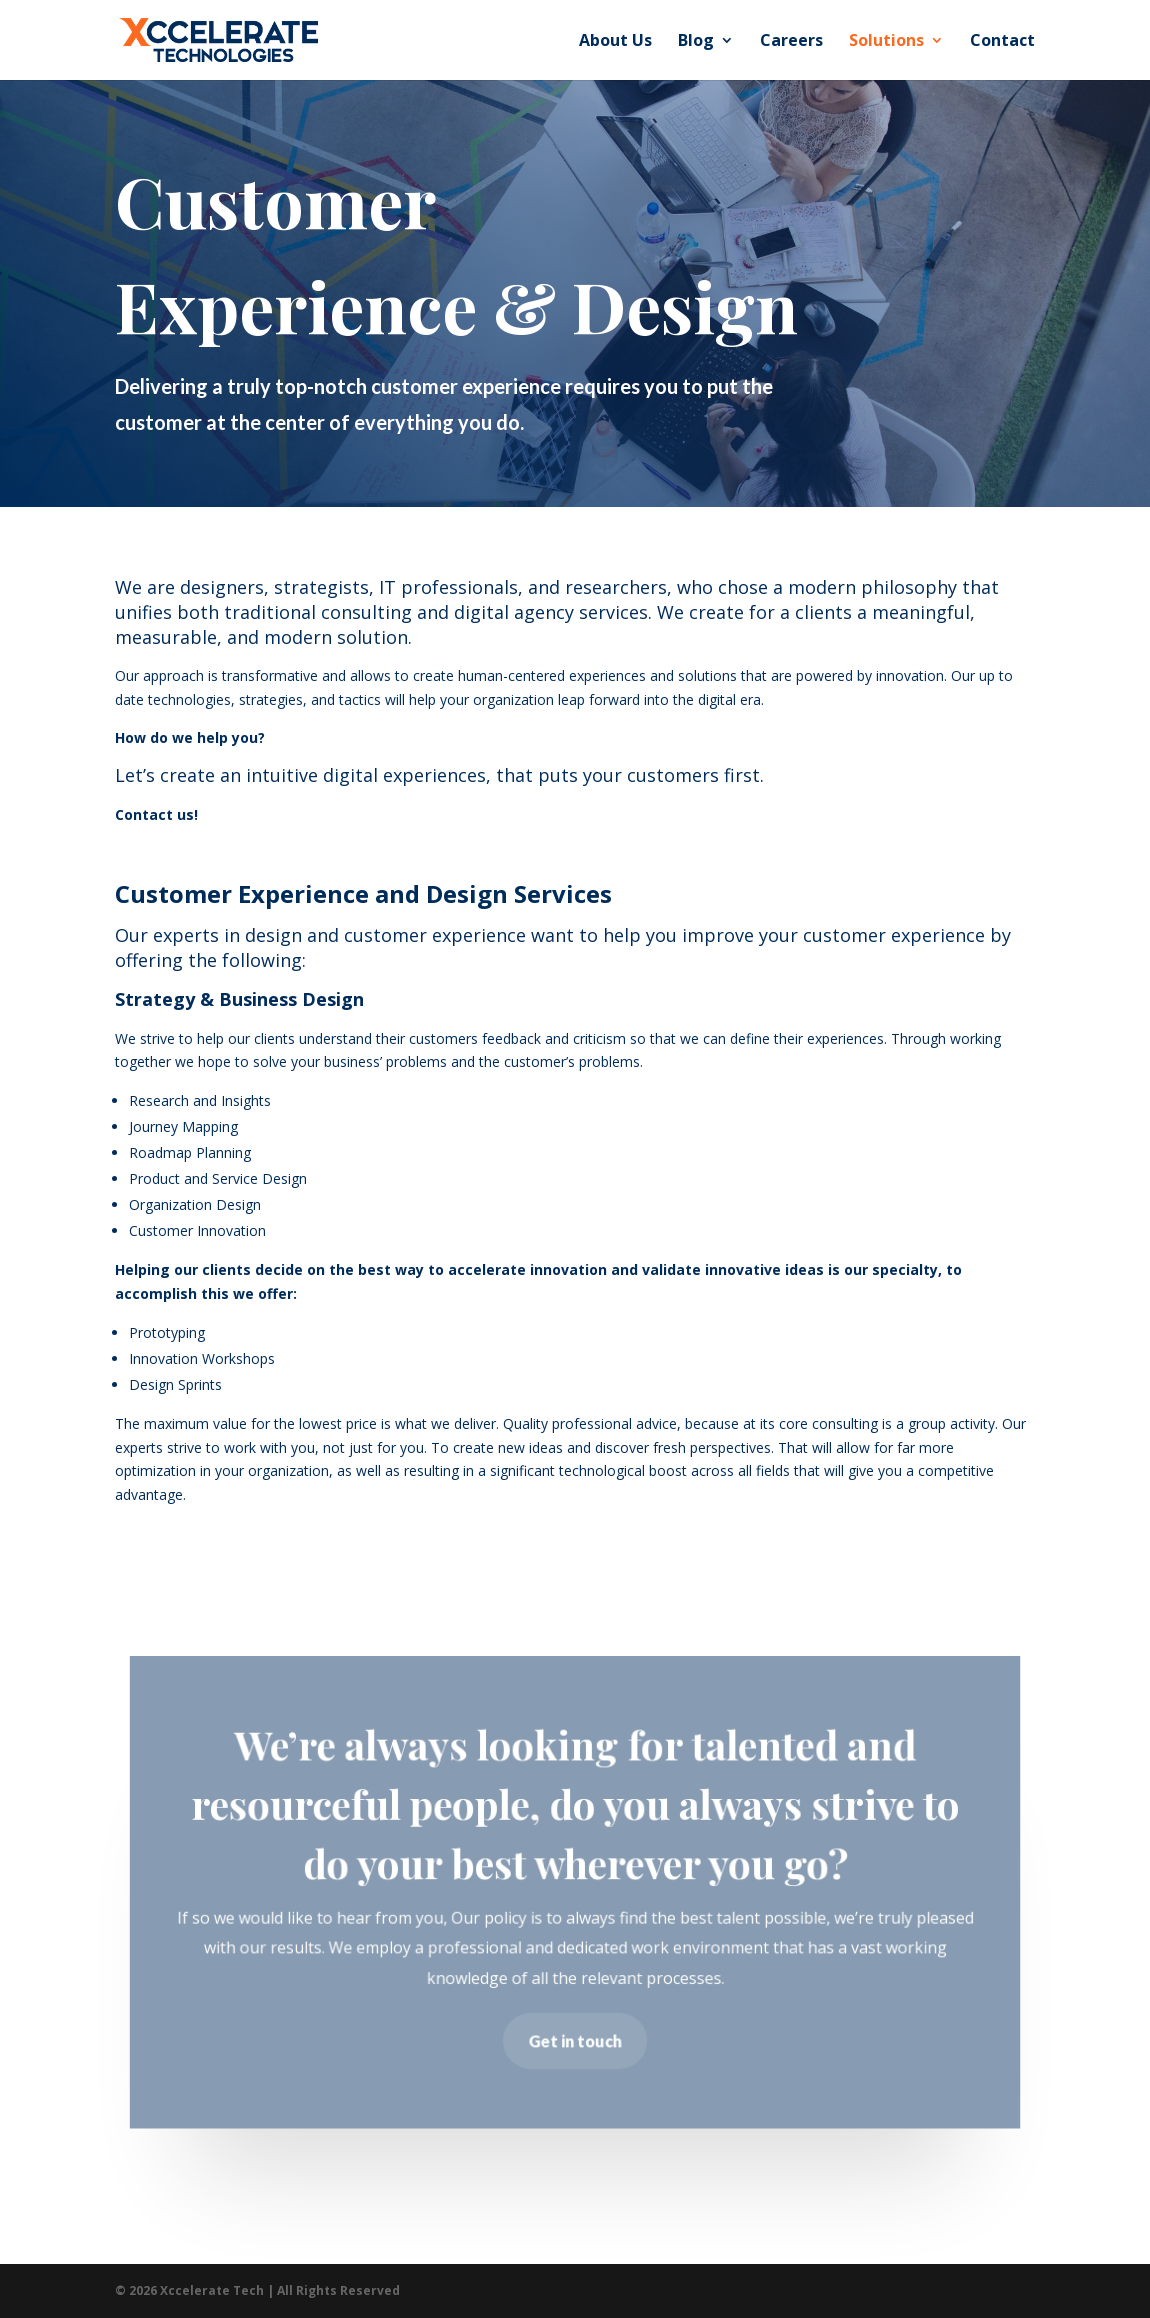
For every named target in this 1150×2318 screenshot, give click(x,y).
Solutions (886, 42)
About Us (615, 42)
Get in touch (575, 2040)
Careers (791, 42)
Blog (696, 42)
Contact (1002, 42)
